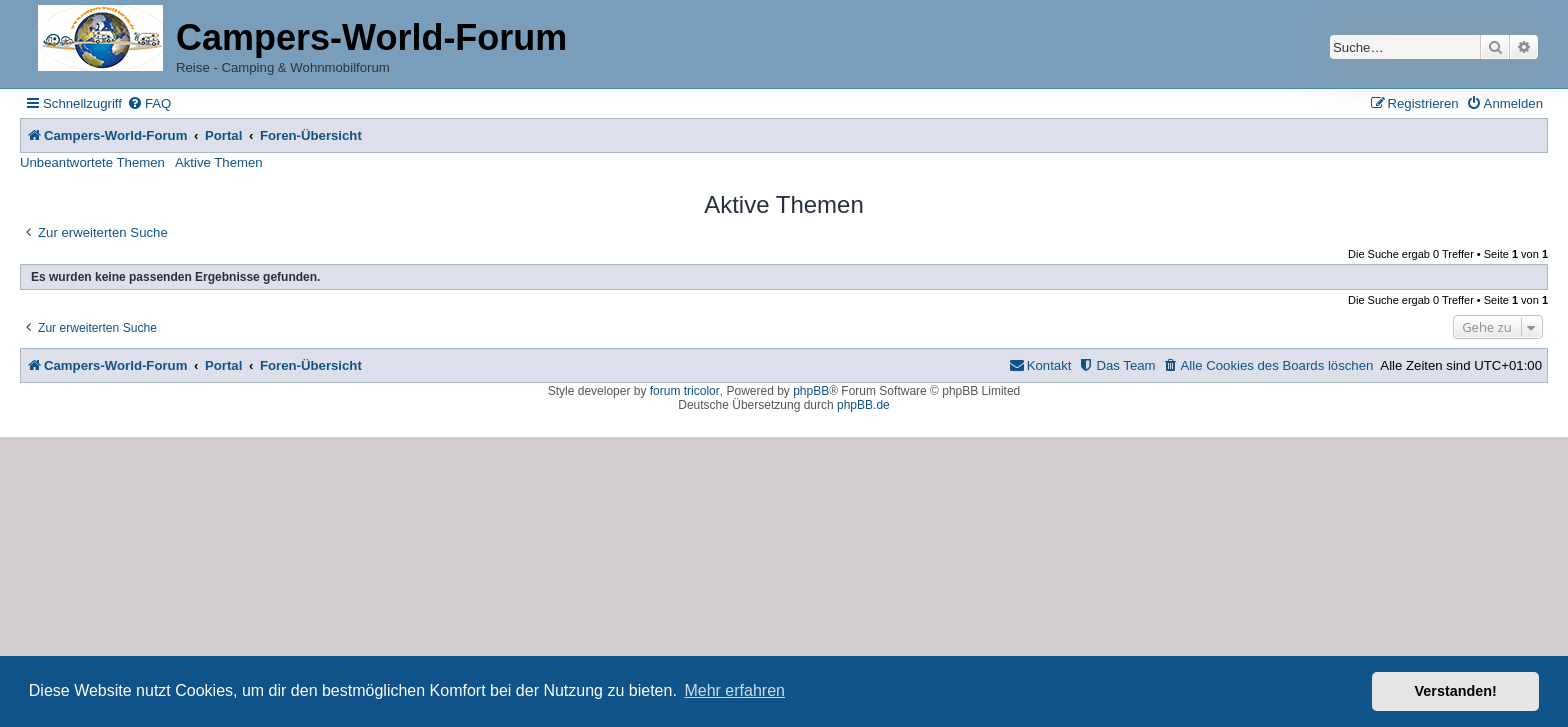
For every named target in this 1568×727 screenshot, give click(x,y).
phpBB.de (863, 405)
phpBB (811, 391)
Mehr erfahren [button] (734, 690)
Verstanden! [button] (1456, 691)
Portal (223, 135)
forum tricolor (685, 391)
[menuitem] (149, 103)
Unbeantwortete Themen (92, 162)
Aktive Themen (219, 162)
